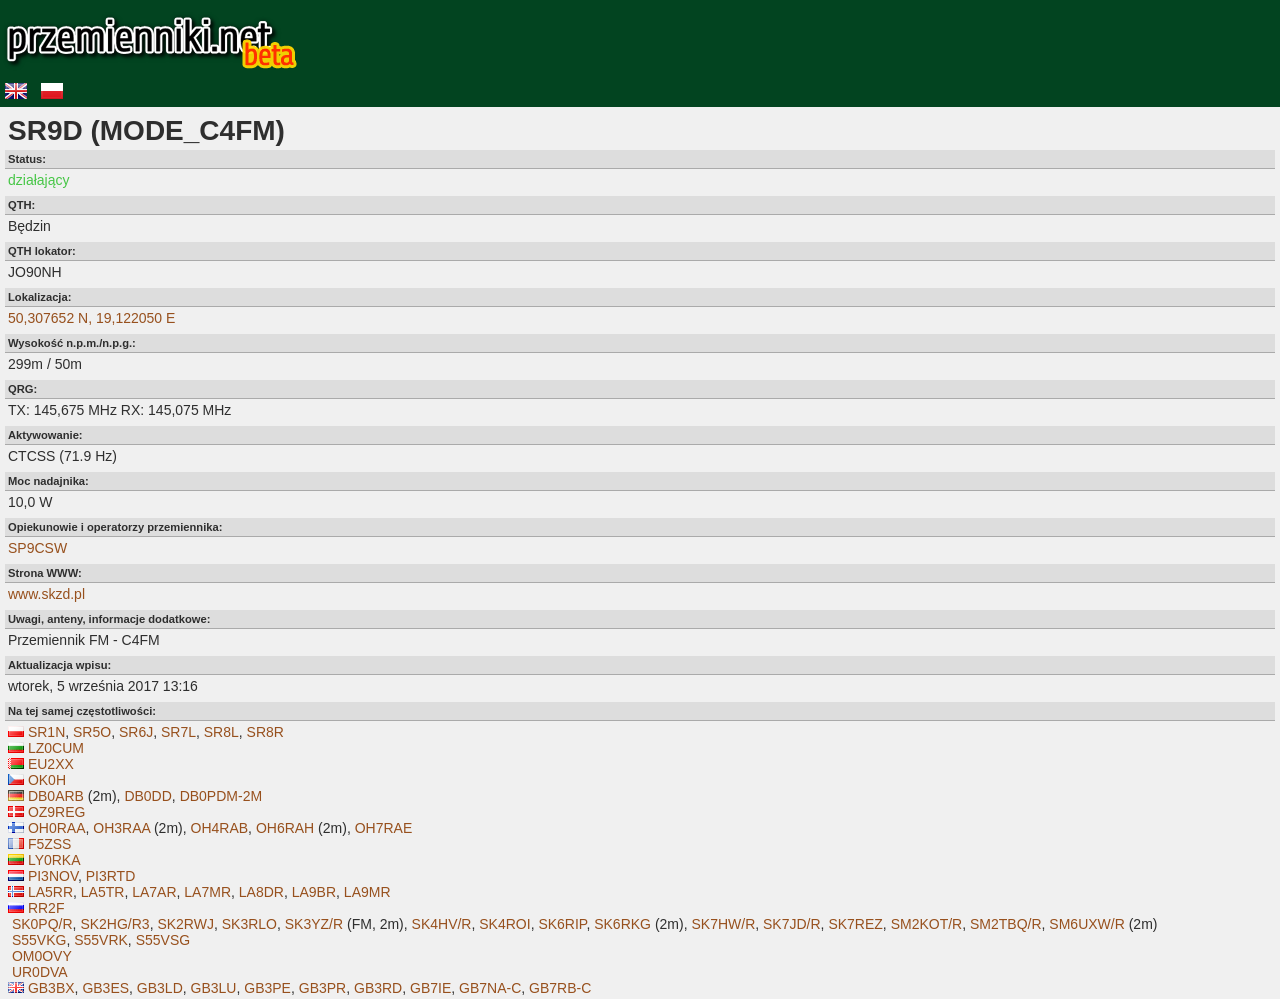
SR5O (92, 732)
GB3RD (378, 988)
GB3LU (214, 988)
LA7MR (207, 892)
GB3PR (322, 988)
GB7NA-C (490, 988)
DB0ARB (56, 796)
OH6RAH (285, 828)
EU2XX (51, 764)
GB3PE (267, 988)
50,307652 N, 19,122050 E (91, 318)
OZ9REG (57, 812)
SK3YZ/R (314, 924)
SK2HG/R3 (114, 924)
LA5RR (50, 892)
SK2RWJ (185, 924)
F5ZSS (50, 844)
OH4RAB (220, 828)
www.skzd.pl (46, 594)
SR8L (221, 732)
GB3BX (51, 988)
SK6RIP (562, 924)
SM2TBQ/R (1006, 924)
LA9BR (314, 892)
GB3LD (160, 988)
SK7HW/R (723, 924)
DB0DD (147, 796)
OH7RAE (384, 828)
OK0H (47, 780)
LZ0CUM (56, 748)
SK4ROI (504, 924)
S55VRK (101, 940)
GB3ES (105, 988)
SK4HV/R (442, 924)
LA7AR (154, 892)
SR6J (136, 732)
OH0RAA (57, 828)
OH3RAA (121, 828)
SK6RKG (622, 924)
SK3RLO (249, 924)
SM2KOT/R (927, 924)
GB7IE (430, 988)
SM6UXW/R (1086, 924)
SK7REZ (855, 924)
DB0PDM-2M (221, 796)
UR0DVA (40, 972)
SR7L (178, 732)
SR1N (46, 732)
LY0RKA (54, 860)
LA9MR (367, 892)
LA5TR (103, 892)
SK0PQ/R (42, 924)
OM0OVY (42, 956)
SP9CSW (37, 548)
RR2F (46, 908)
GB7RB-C (560, 988)
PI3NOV (53, 876)
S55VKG (39, 940)
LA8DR (261, 892)
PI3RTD (111, 876)
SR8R (265, 732)
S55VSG (163, 940)
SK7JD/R (792, 924)
